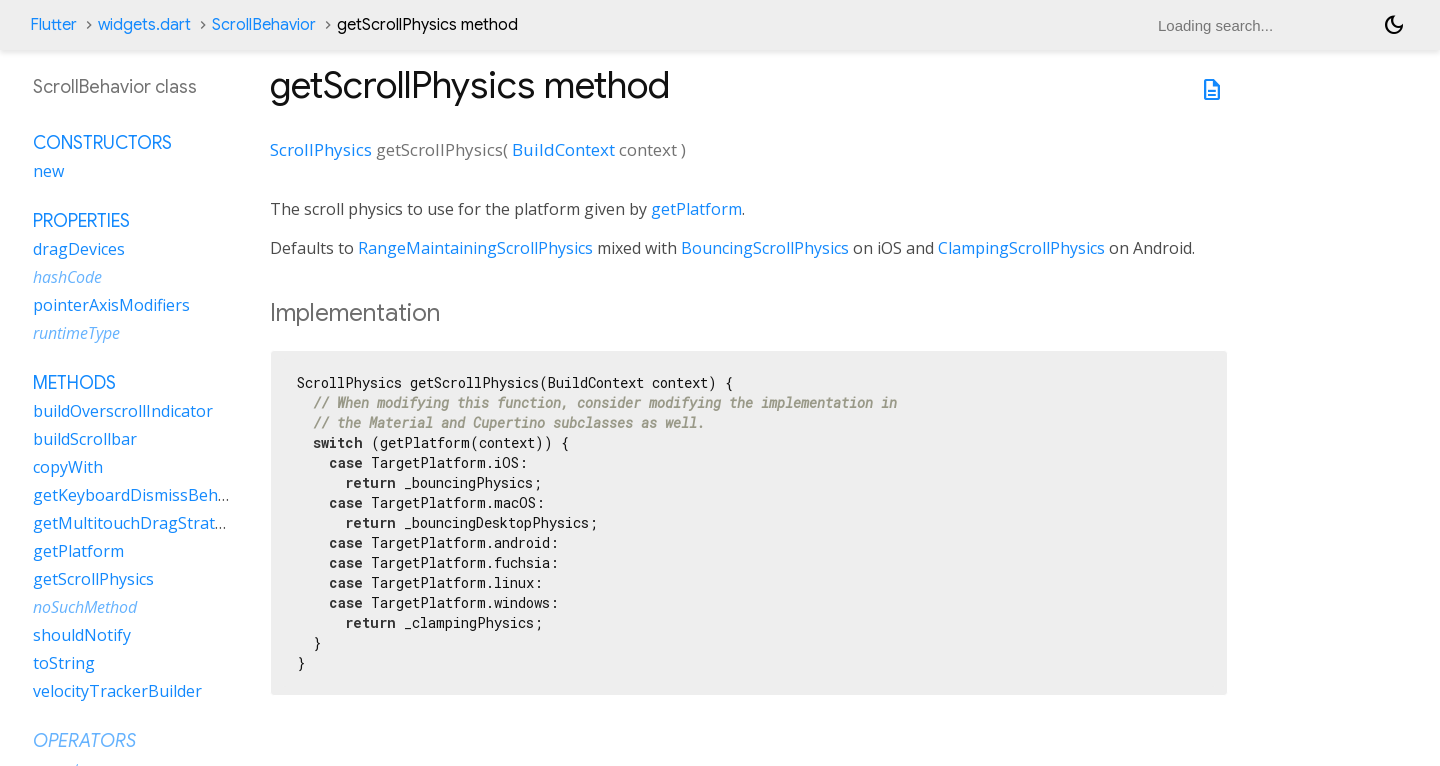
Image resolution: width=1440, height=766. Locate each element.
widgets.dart (144, 25)
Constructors (102, 143)
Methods (74, 383)
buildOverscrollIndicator (123, 411)
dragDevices (79, 249)
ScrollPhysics (321, 149)
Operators (84, 741)
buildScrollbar (85, 439)
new (48, 171)
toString (64, 663)
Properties (81, 221)
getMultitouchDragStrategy (137, 523)
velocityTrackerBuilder (117, 691)
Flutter (53, 25)
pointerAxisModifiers (111, 305)
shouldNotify (82, 635)
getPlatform (696, 209)
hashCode (67, 277)
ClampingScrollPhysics (1021, 248)
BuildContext (563, 149)
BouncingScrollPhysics (765, 248)
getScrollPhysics (93, 579)
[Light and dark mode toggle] (1394, 25)
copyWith (68, 467)
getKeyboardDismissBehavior (144, 495)
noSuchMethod (85, 607)
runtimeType (76, 333)
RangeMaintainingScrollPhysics (475, 248)
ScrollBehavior (264, 25)
